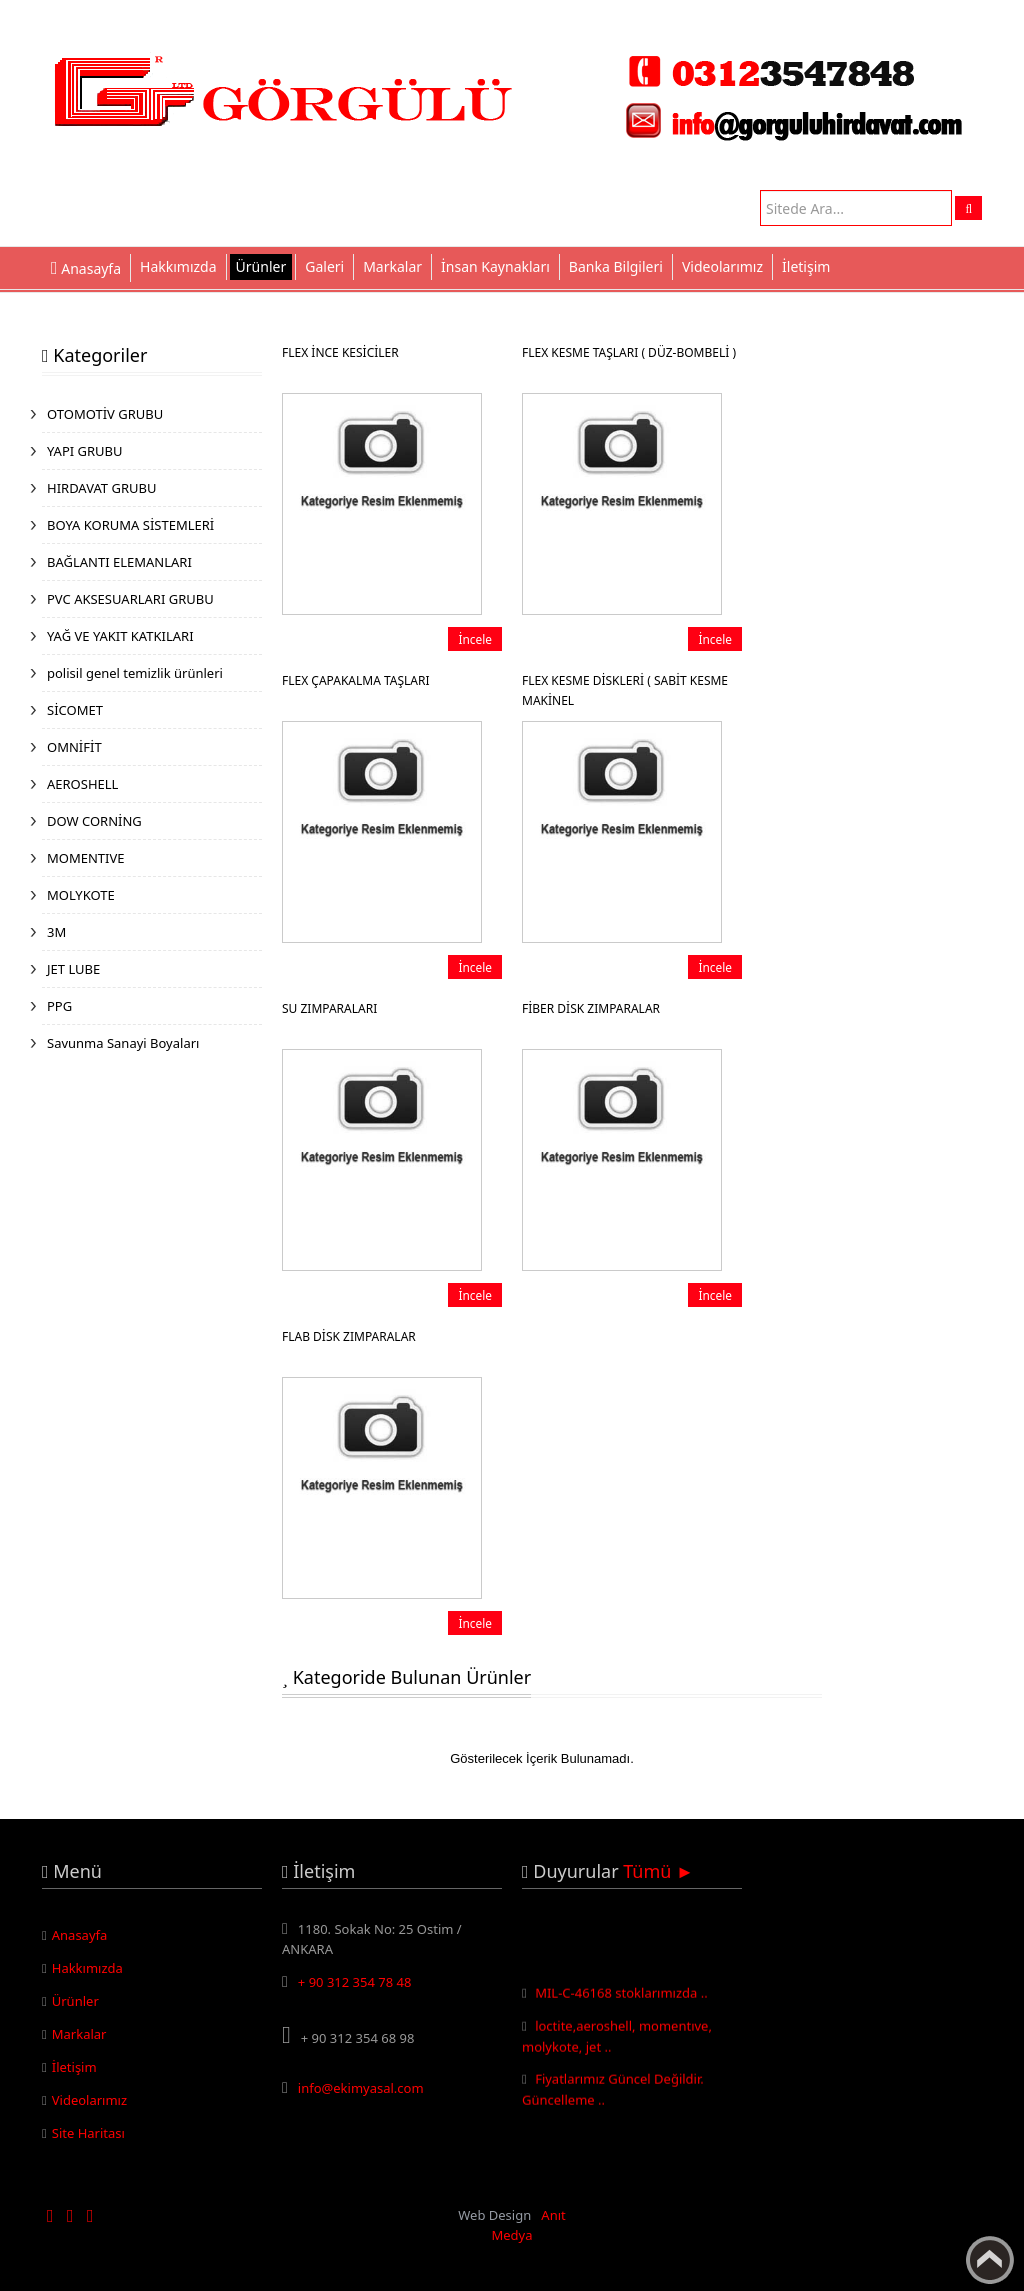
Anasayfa (80, 1935)
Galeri (324, 266)
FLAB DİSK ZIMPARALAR (349, 1336)
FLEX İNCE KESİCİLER (340, 352)
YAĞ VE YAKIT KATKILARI (120, 636)
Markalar (392, 266)
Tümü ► (658, 1871)
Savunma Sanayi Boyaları (123, 1043)
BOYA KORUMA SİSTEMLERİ (130, 525)
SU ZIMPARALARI (329, 1008)
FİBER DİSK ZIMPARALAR (591, 1008)
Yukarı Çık (990, 2260)
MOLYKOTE (81, 895)
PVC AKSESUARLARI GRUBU (130, 599)
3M (56, 932)
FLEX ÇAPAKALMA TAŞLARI (356, 680)
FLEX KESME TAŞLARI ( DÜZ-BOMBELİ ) (629, 352)
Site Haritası (88, 2133)
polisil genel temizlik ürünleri (135, 673)
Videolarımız (722, 266)
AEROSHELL (82, 784)
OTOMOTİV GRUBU (105, 414)
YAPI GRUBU (85, 451)
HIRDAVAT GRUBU (101, 488)
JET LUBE (73, 969)
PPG (59, 1006)
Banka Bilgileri (616, 266)
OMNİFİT (74, 747)
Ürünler (261, 266)
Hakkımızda (178, 266)
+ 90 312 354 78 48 (355, 1982)
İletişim (806, 266)
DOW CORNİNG (94, 821)
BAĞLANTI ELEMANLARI (119, 562)
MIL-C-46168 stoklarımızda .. (621, 1998)
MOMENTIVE (86, 858)
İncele (475, 639)
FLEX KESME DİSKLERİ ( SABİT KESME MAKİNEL (625, 690)
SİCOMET (75, 710)
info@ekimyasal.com (361, 2088)
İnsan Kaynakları (495, 266)
